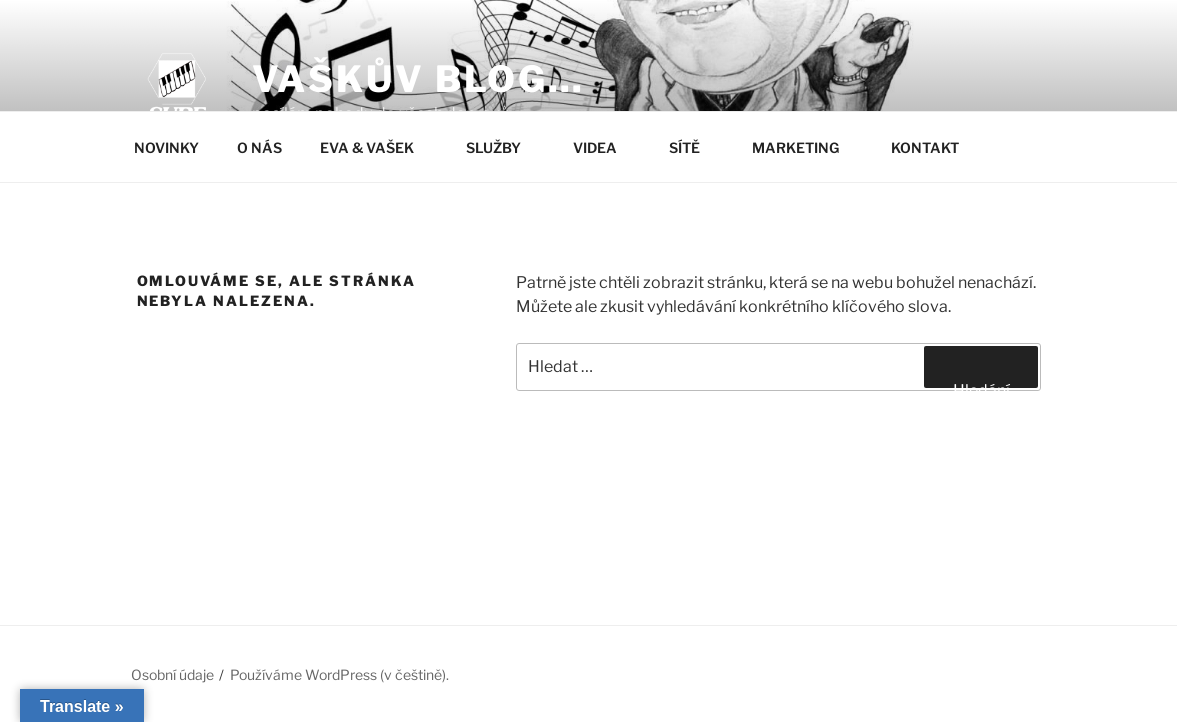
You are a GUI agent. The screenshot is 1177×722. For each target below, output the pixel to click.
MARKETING (805, 147)
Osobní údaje (172, 674)
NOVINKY (166, 147)
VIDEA (604, 147)
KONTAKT (934, 147)
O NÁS (259, 147)
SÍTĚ (694, 147)
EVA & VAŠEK (376, 147)
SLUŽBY (503, 147)
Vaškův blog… (419, 79)
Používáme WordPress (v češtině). (339, 674)
